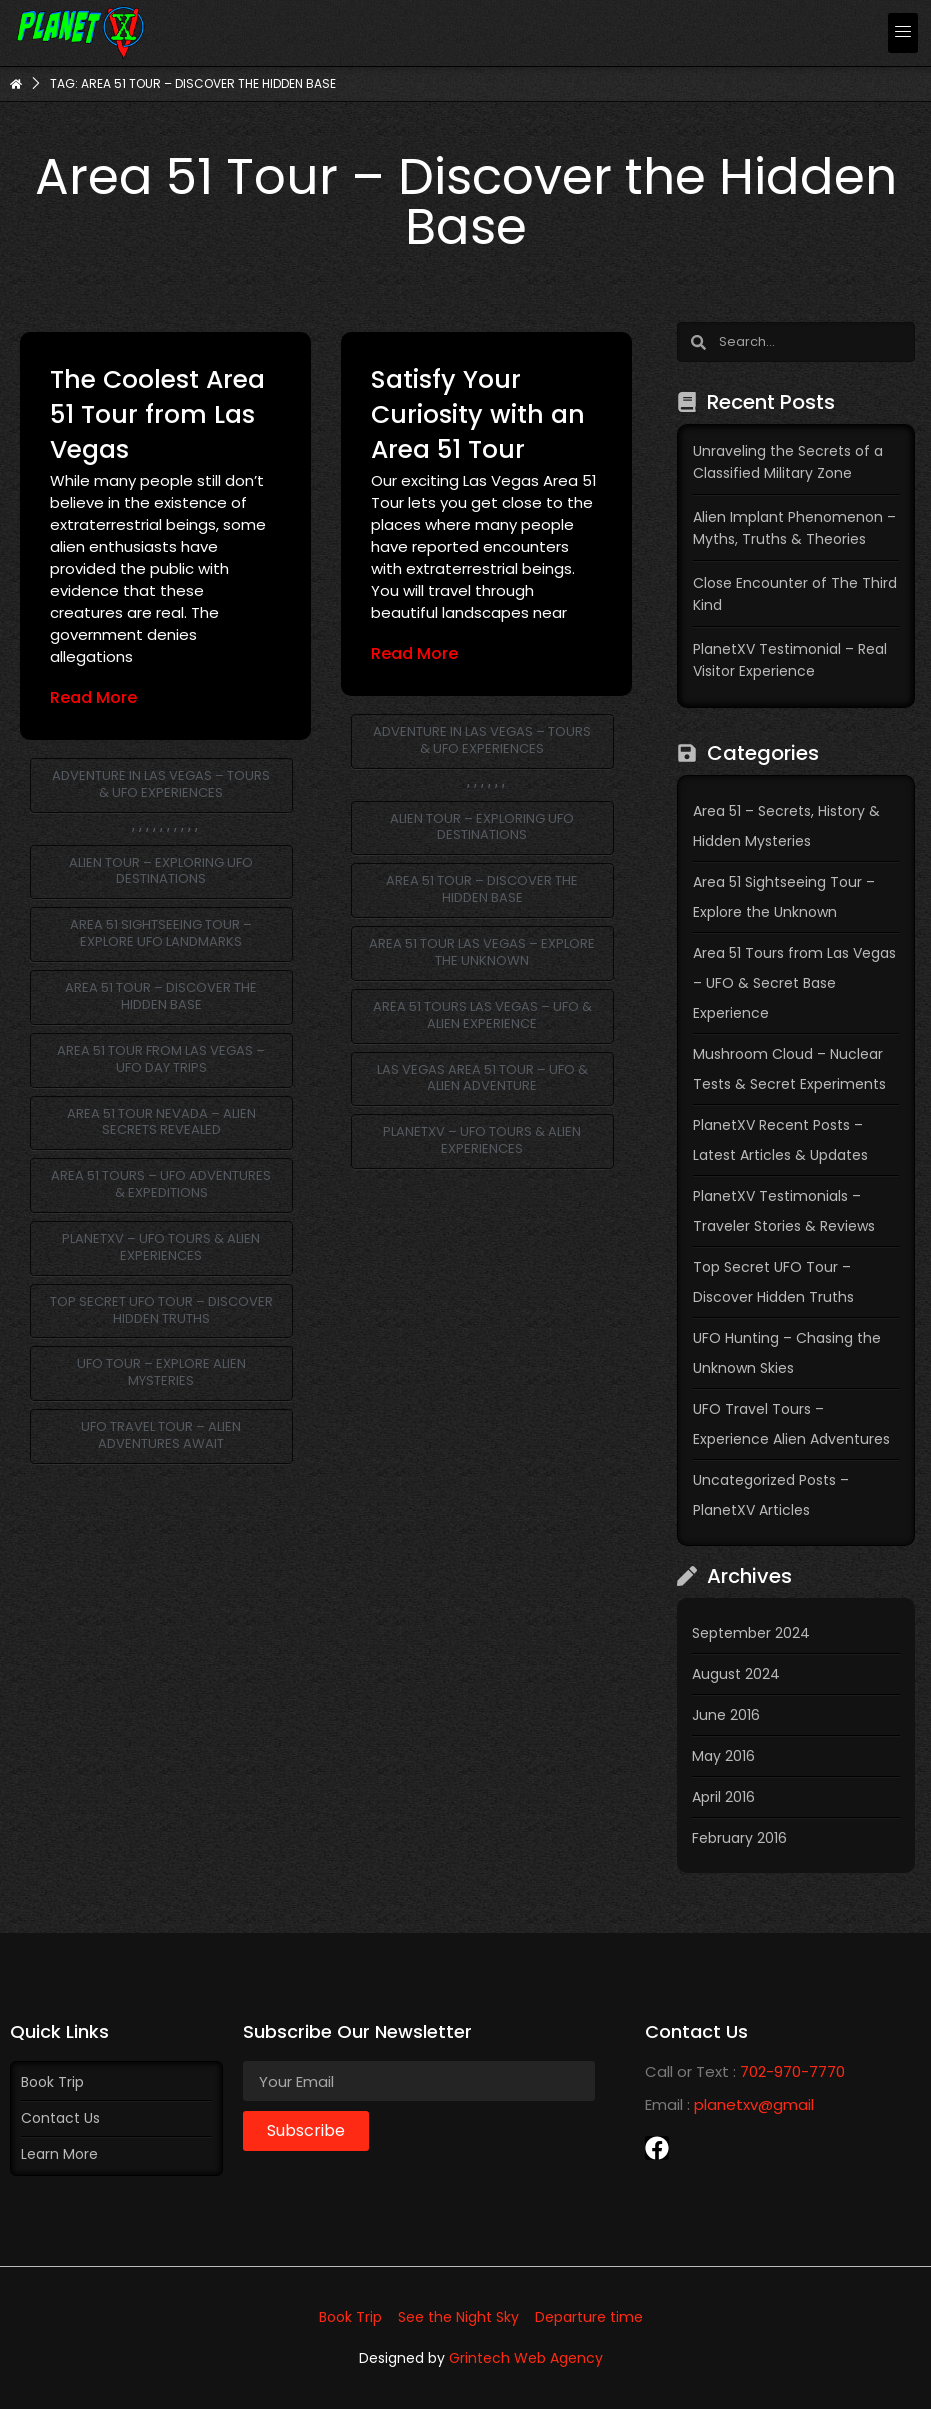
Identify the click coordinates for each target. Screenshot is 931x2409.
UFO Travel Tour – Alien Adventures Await (161, 1435)
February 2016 (739, 1838)
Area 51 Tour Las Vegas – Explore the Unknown (482, 952)
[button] (903, 33)
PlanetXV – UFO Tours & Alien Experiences (161, 1247)
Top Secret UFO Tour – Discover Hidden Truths (161, 1310)
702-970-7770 (792, 2071)
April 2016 (723, 1797)
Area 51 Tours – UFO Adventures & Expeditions (161, 1184)
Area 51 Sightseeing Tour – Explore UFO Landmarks (161, 933)
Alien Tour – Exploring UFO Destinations (161, 871)
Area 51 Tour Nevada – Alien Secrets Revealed (161, 1122)
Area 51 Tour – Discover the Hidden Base (161, 996)
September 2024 (751, 1633)
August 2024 (736, 1674)
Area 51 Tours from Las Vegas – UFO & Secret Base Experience (794, 983)
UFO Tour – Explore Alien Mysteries (161, 1372)
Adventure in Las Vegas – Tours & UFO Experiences (161, 784)
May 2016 (723, 1756)
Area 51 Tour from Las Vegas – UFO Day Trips (161, 1059)
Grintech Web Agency (526, 2358)
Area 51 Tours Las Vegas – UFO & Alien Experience (482, 1015)
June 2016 (726, 1715)
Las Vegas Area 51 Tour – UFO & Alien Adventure (482, 1078)
